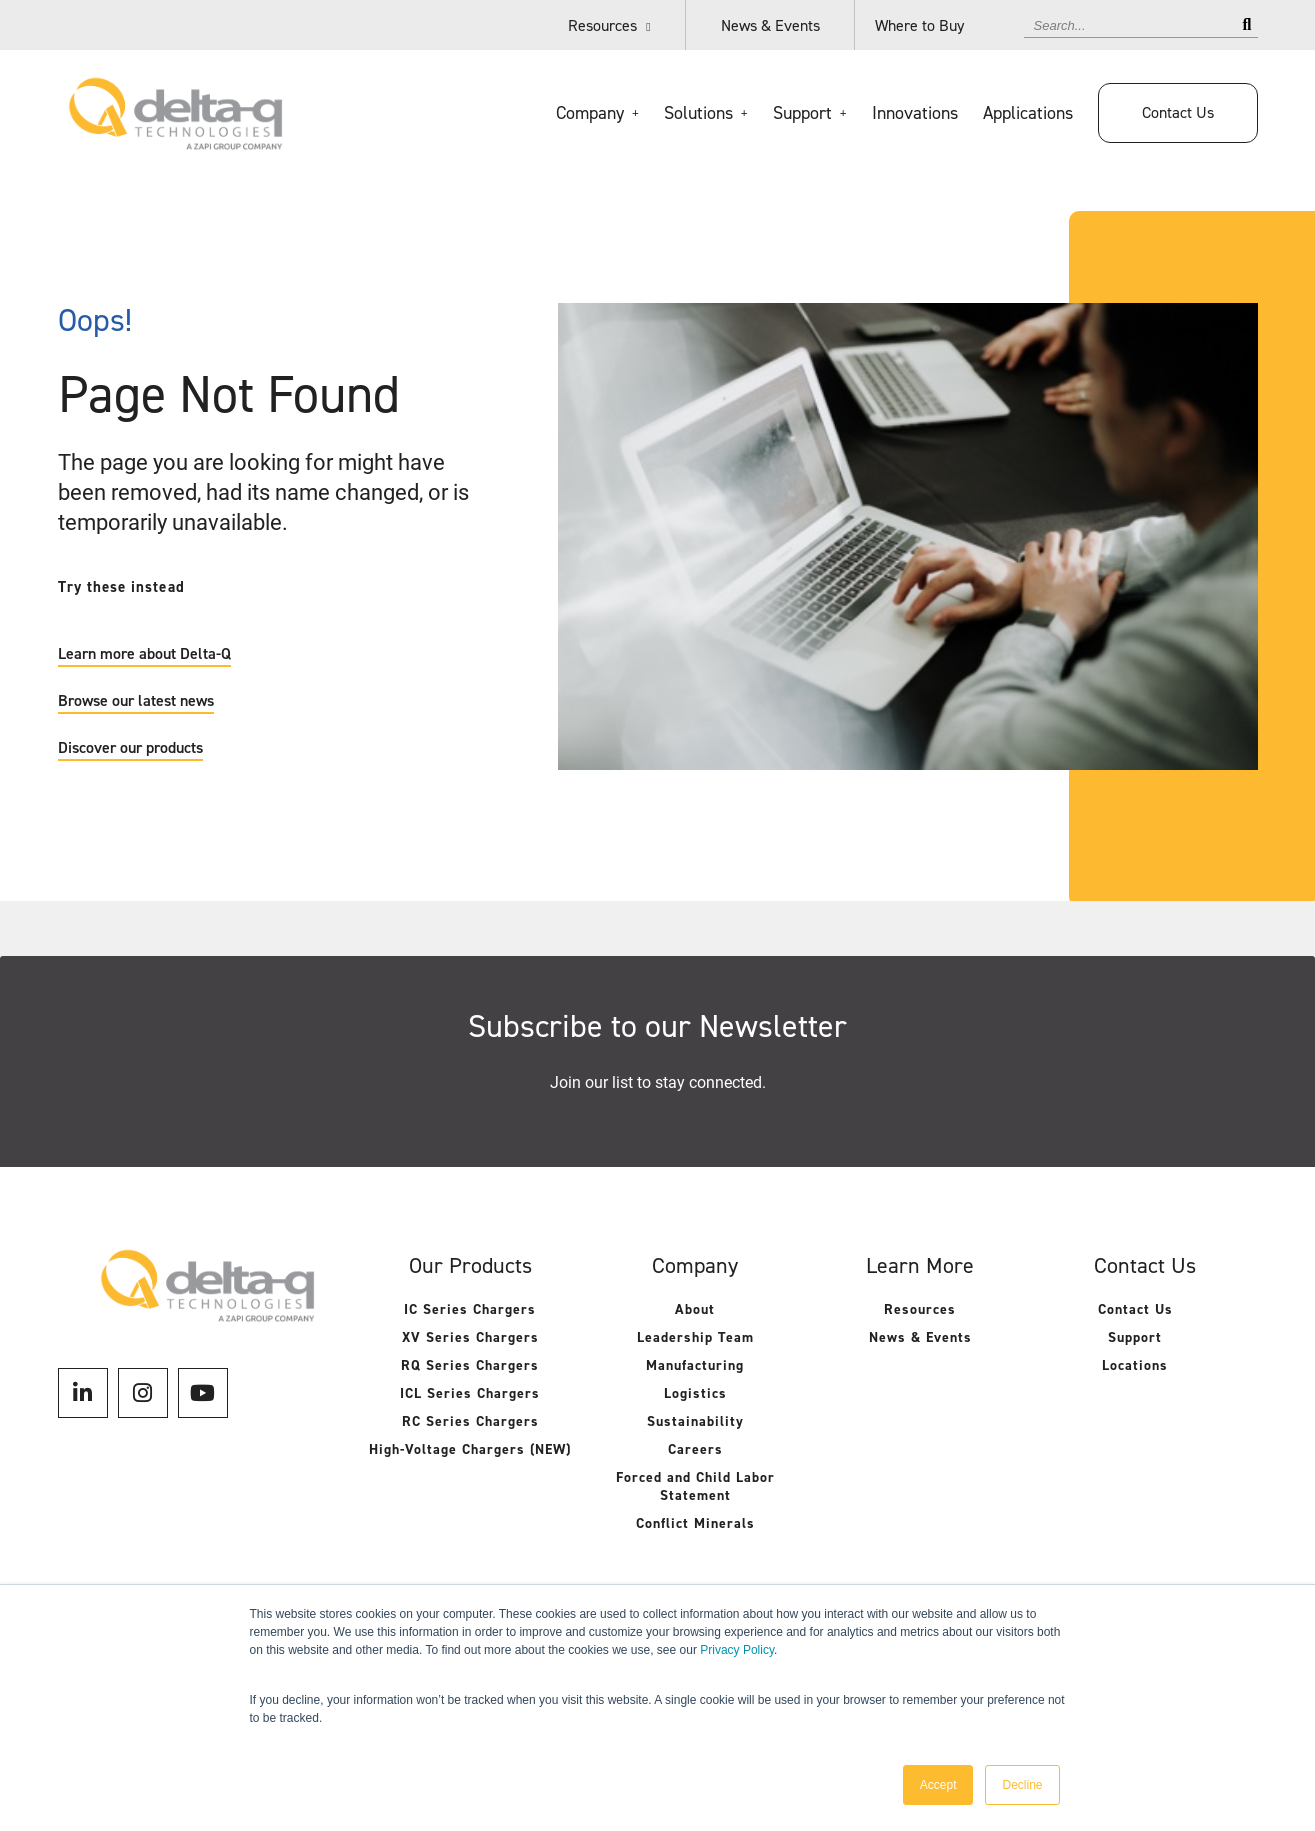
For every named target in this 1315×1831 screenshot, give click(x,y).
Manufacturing (695, 1365)
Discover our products (130, 748)
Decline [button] (1022, 1785)
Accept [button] (938, 1785)
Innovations (915, 113)
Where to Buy (919, 25)
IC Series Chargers (470, 1309)
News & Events (770, 25)
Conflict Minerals (695, 1523)
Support (1135, 1337)
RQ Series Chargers (470, 1365)
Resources (602, 25)
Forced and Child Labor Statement (695, 1486)
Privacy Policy (737, 1650)
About (695, 1309)
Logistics (695, 1393)
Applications (1028, 113)
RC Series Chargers (470, 1421)
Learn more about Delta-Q (144, 654)
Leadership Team (695, 1337)
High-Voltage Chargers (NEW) (470, 1449)
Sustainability (695, 1421)
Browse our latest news (136, 701)
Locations (1135, 1365)
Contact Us (1178, 112)
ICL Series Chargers (470, 1393)
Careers (695, 1449)
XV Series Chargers (470, 1337)
